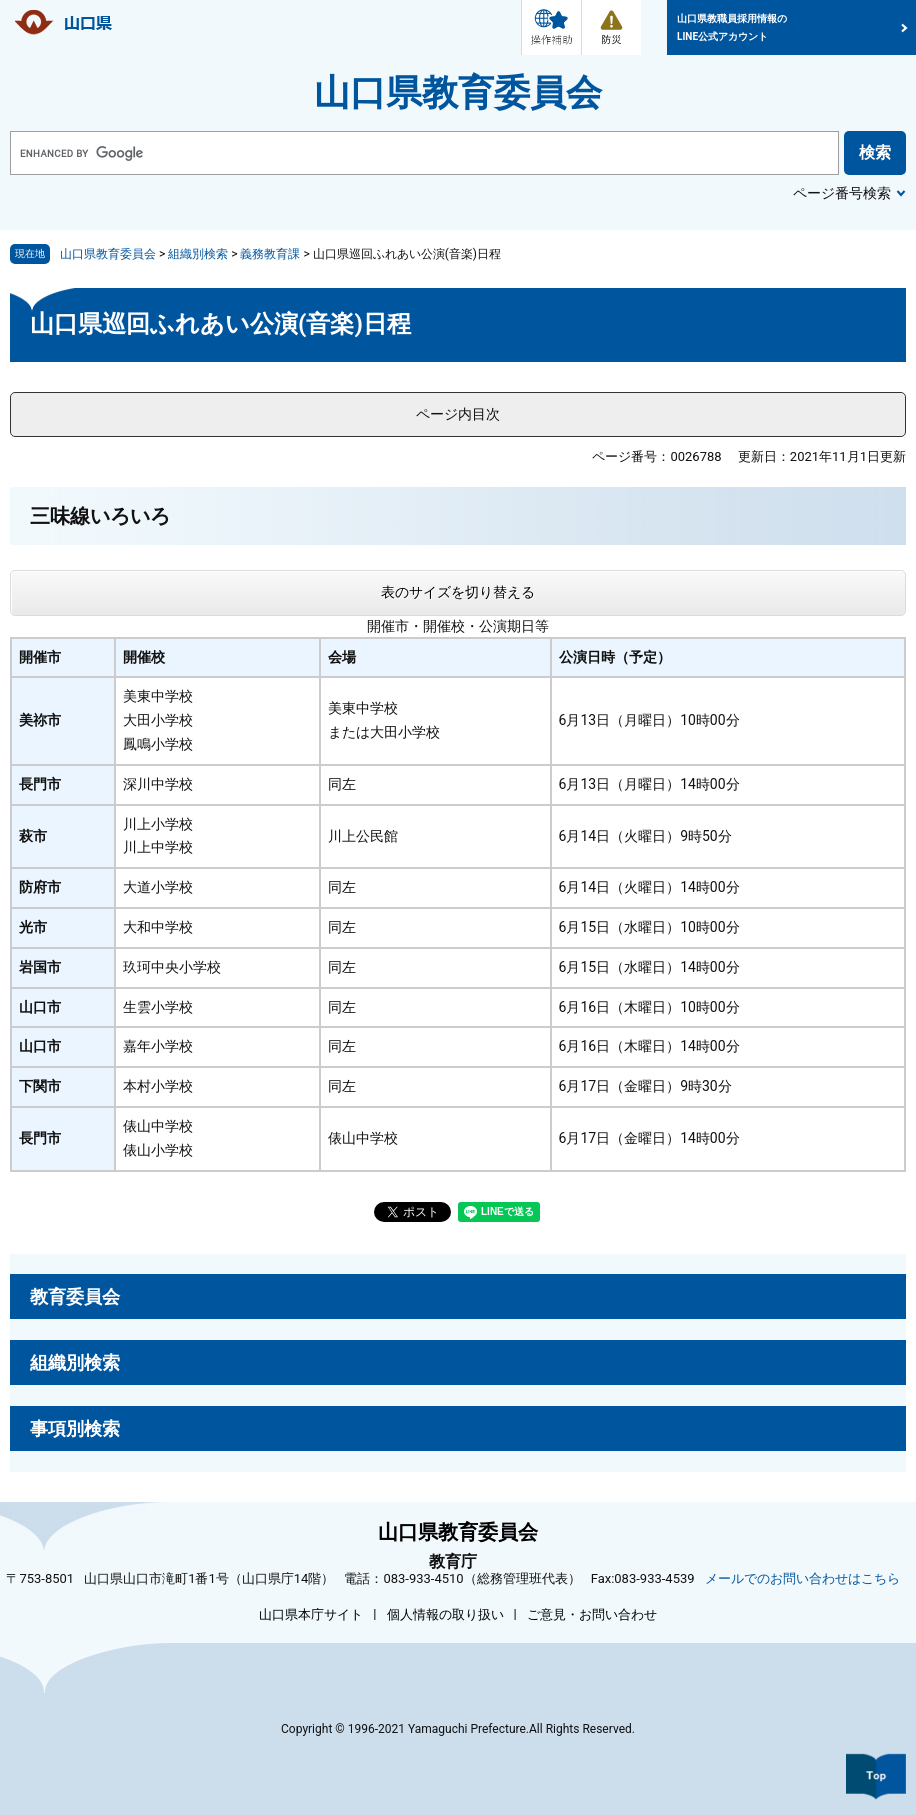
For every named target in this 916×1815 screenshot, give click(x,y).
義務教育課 (270, 254)
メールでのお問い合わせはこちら (802, 1578)
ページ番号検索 (842, 193)
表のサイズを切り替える (458, 592)
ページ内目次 (458, 414)
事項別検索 (75, 1428)
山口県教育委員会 (458, 93)
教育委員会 (75, 1296)
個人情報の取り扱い (445, 1614)
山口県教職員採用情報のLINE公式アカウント (732, 27)
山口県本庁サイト (311, 1614)
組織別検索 (198, 254)
